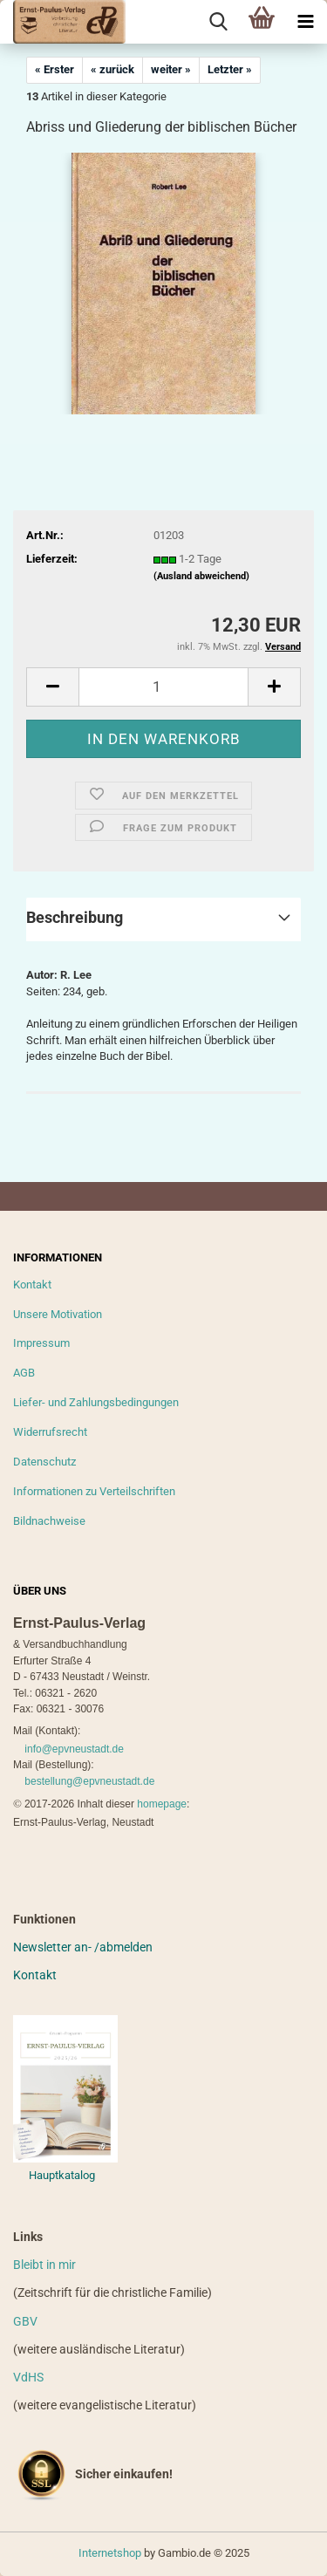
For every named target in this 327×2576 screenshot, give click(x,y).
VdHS (28, 2377)
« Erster (54, 69)
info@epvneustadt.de (74, 1749)
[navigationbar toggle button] (305, 22)
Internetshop (109, 2552)
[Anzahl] (163, 687)
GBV (25, 2321)
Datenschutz (44, 1461)
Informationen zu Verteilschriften (94, 1491)
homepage (162, 1804)
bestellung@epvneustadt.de (89, 1781)
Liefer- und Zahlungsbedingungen (96, 1402)
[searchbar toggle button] (218, 22)
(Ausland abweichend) (201, 576)
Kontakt (32, 1284)
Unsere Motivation (57, 1314)
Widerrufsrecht (50, 1431)
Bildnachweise (49, 1520)
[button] (52, 687)
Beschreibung (74, 917)
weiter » (171, 69)
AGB (24, 1372)
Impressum (41, 1342)
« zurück (112, 69)
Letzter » (230, 69)
